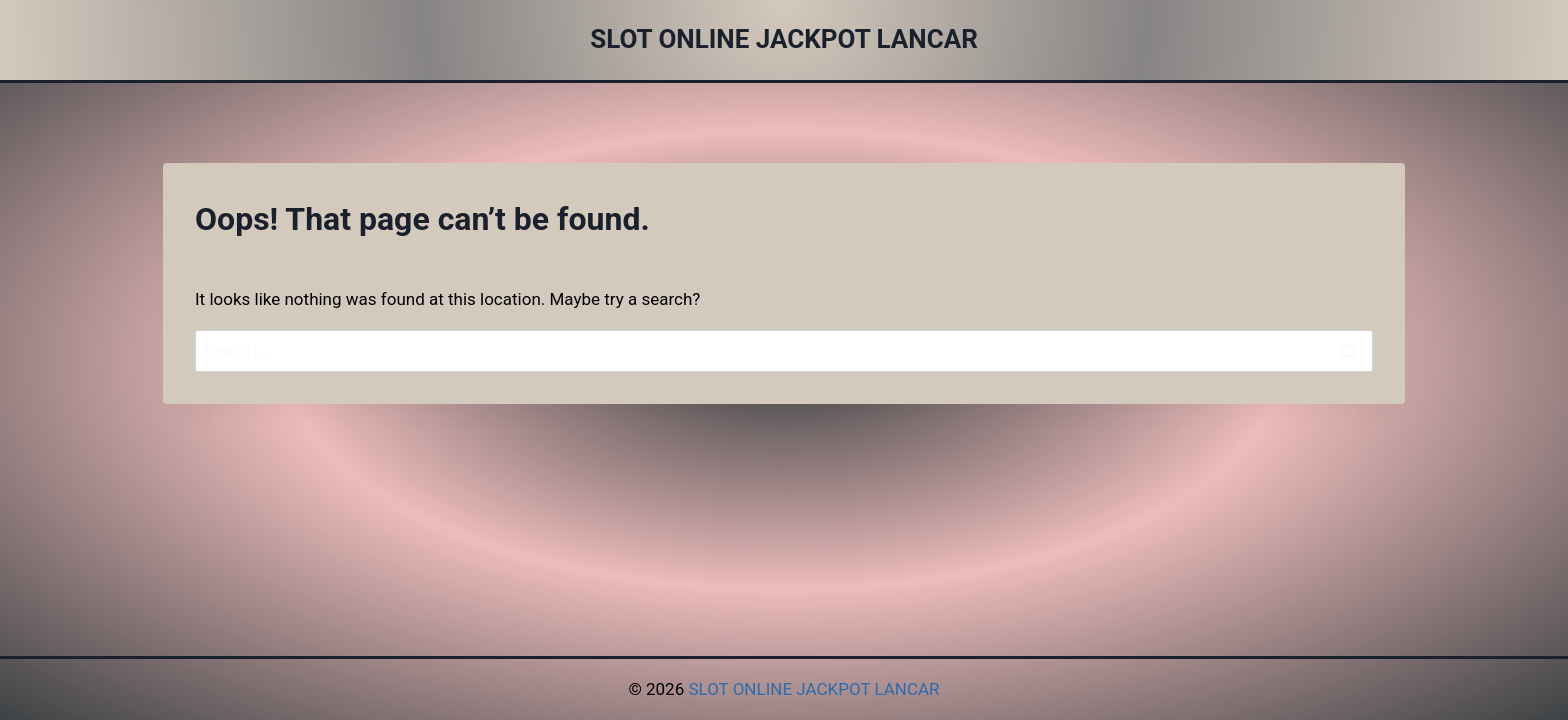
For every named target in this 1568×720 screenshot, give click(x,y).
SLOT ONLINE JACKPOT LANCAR (813, 689)
